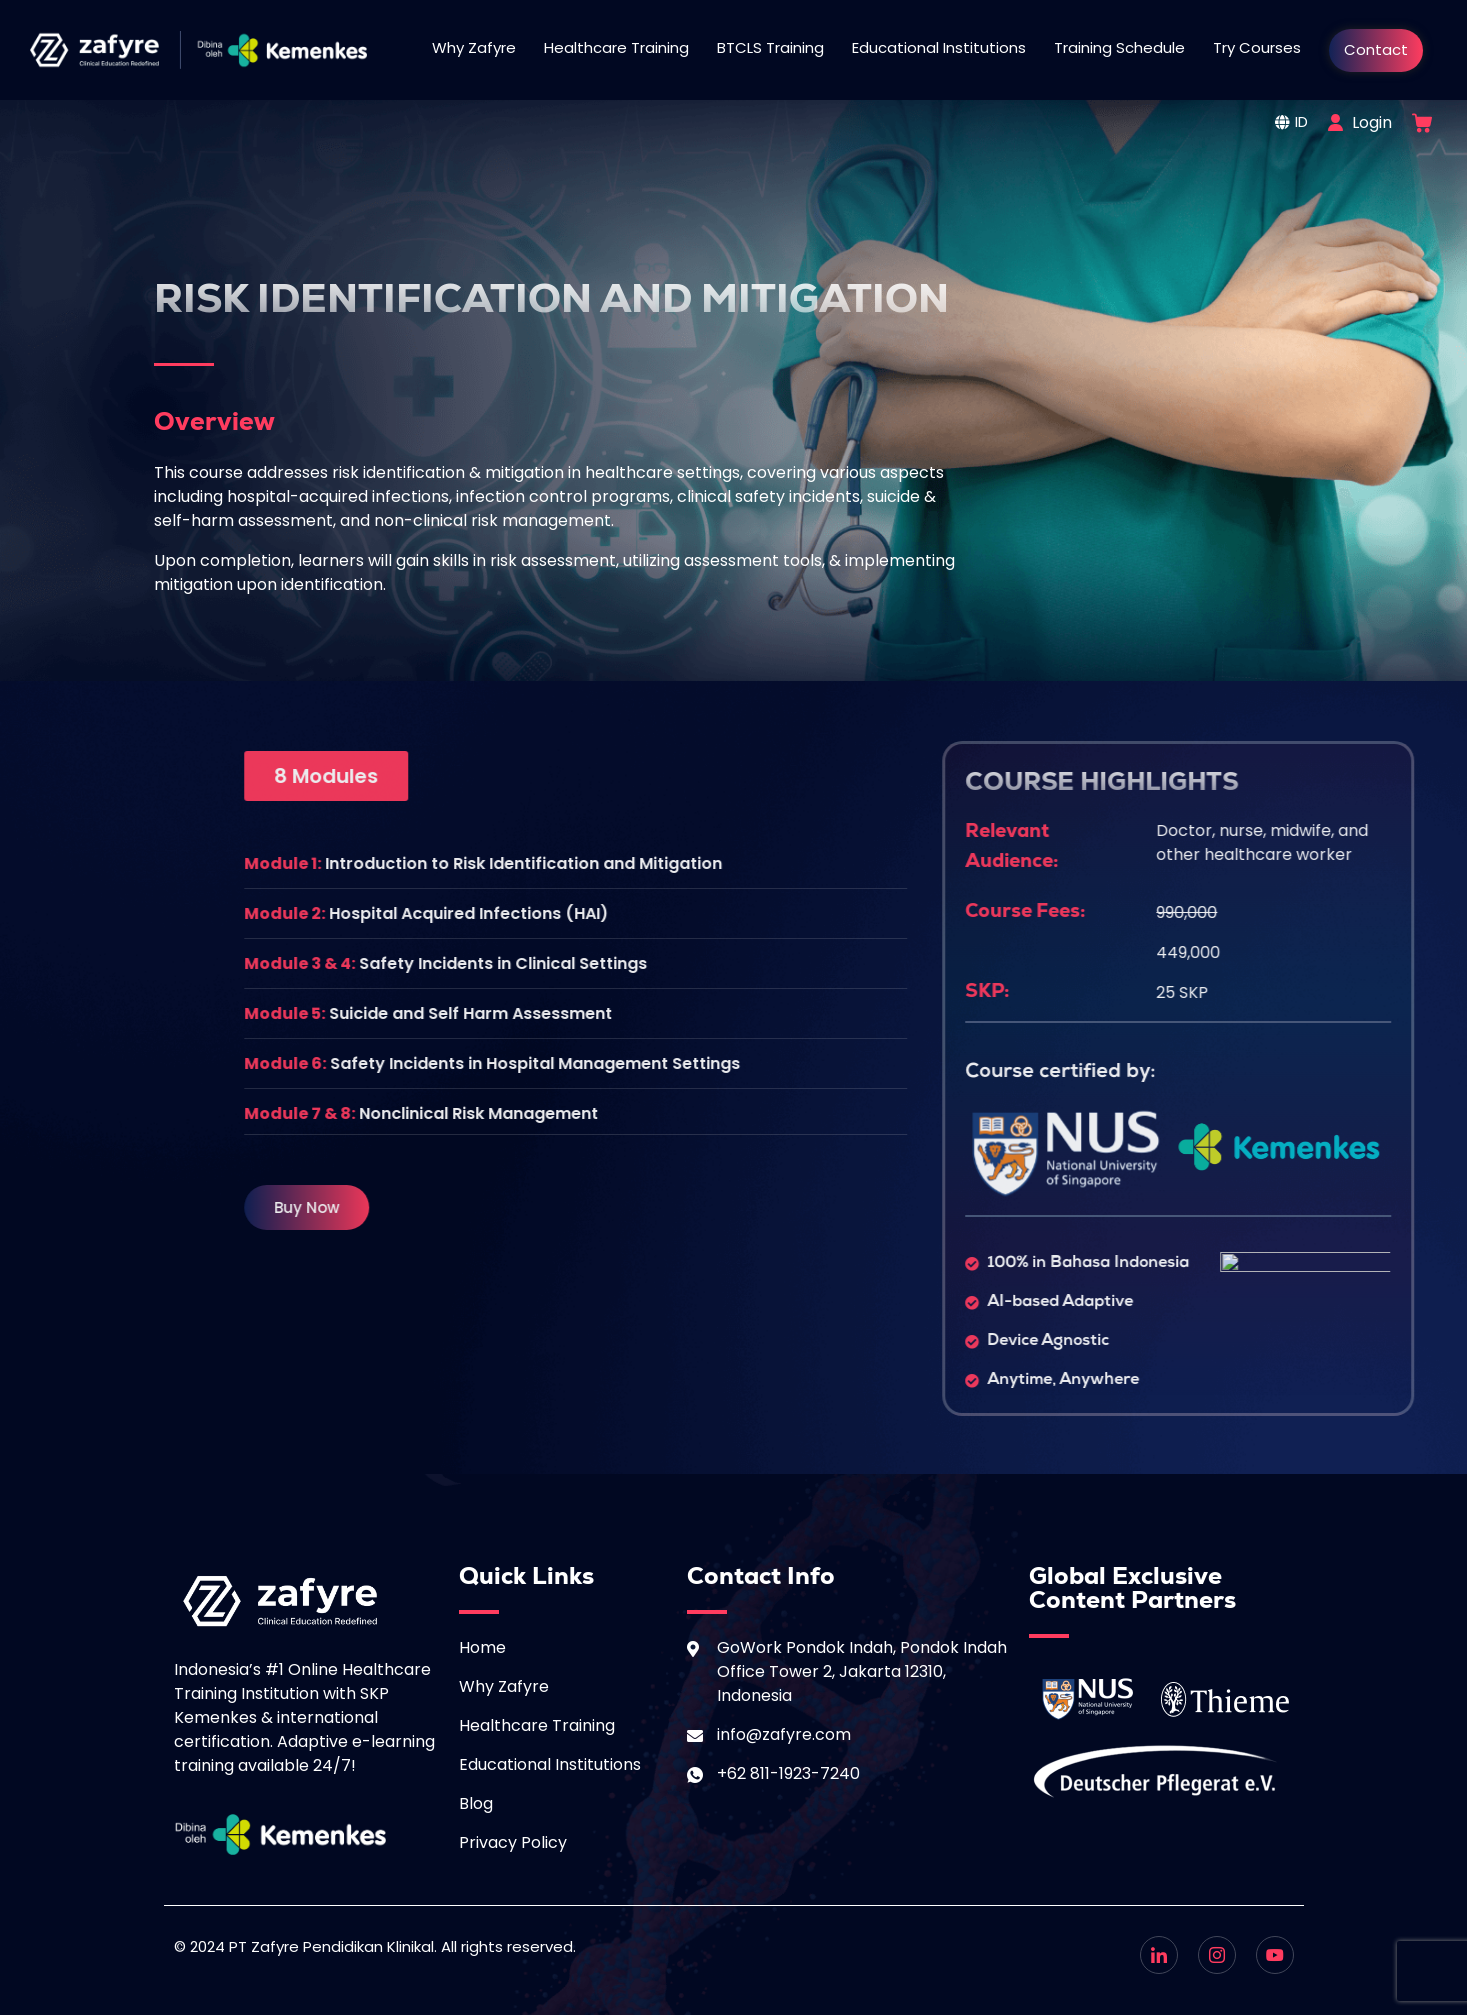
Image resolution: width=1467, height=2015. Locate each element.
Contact (1376, 49)
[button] (1153, 776)
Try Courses (1257, 47)
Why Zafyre (474, 47)
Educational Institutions (939, 47)
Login (1372, 122)
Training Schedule (1119, 47)
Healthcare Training (616, 47)
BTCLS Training (770, 47)
